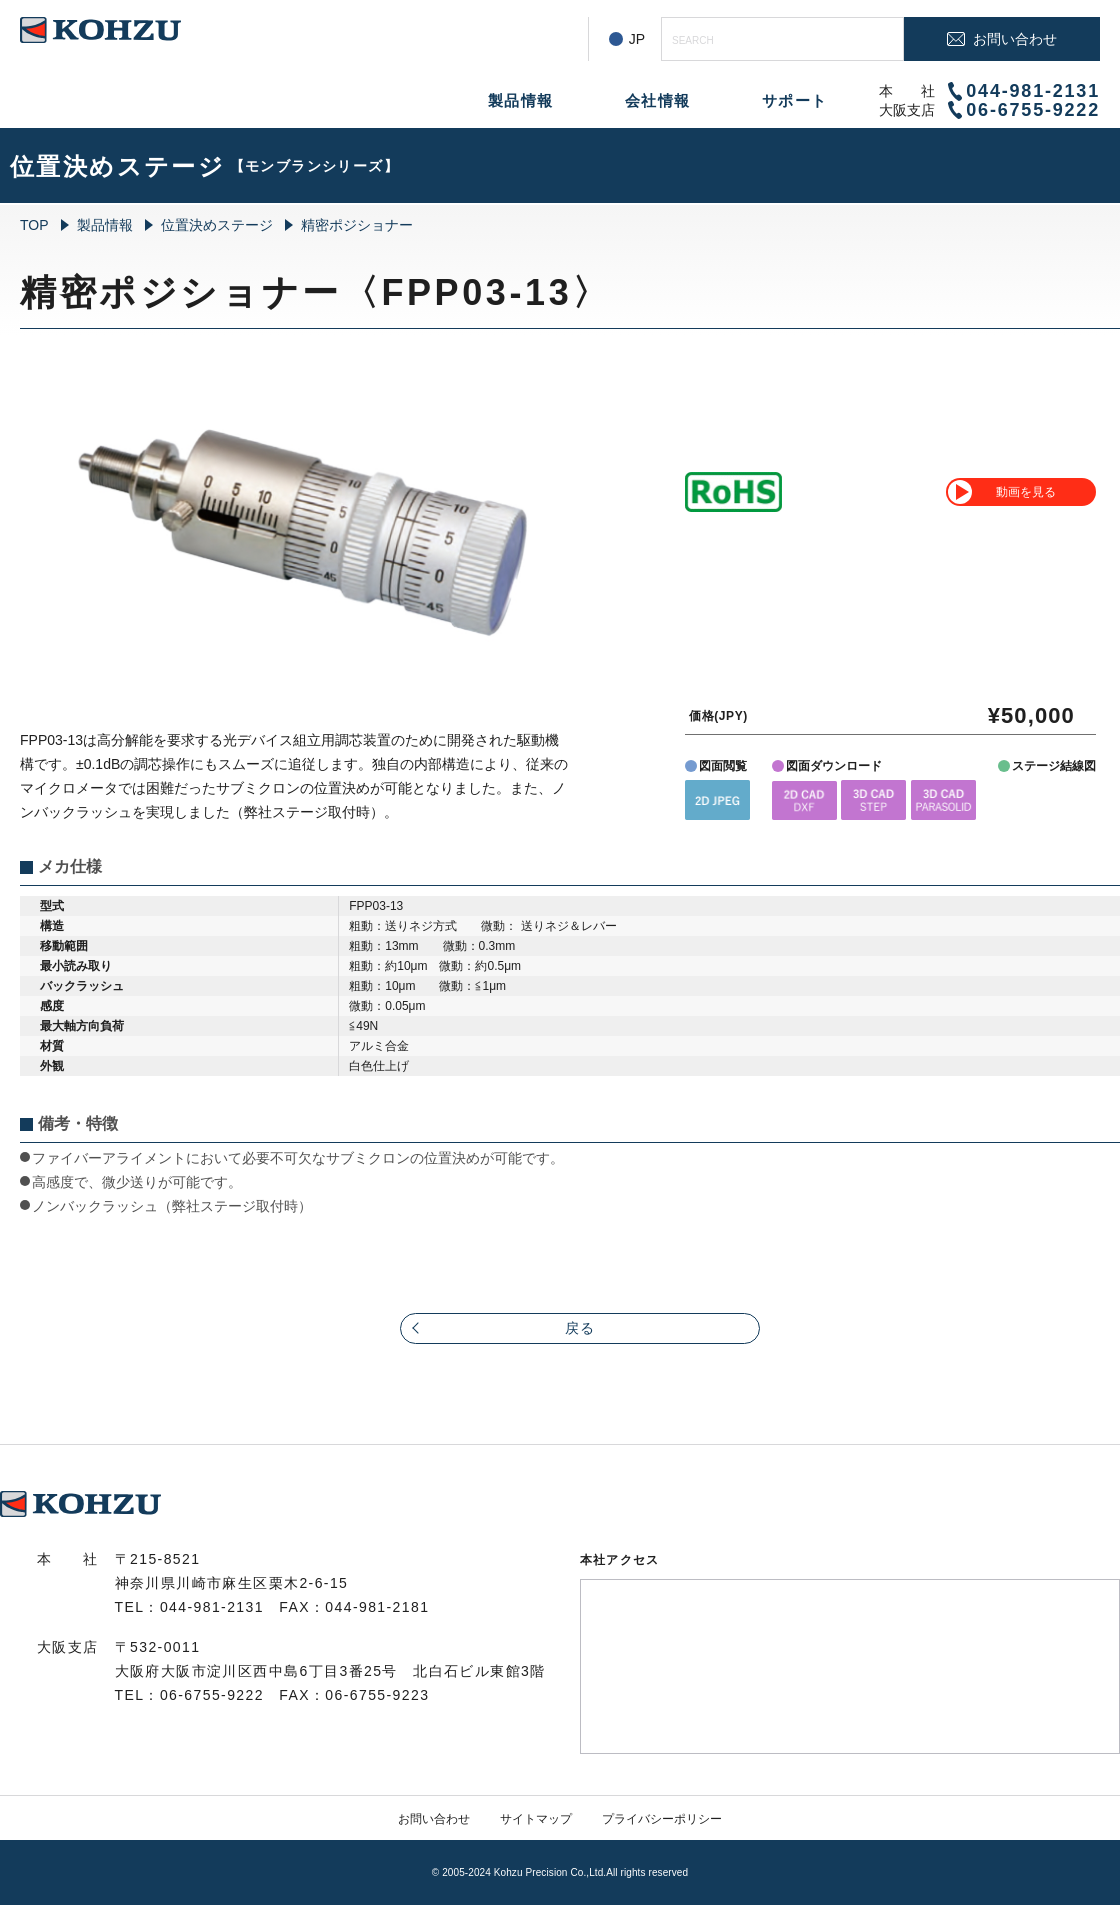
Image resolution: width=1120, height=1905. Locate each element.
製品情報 (521, 100)
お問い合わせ (434, 1819)
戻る (580, 1328)
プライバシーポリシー (662, 1819)
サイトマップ (536, 1819)
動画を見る (1026, 492)
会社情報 (658, 100)
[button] (717, 799)
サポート (795, 100)
